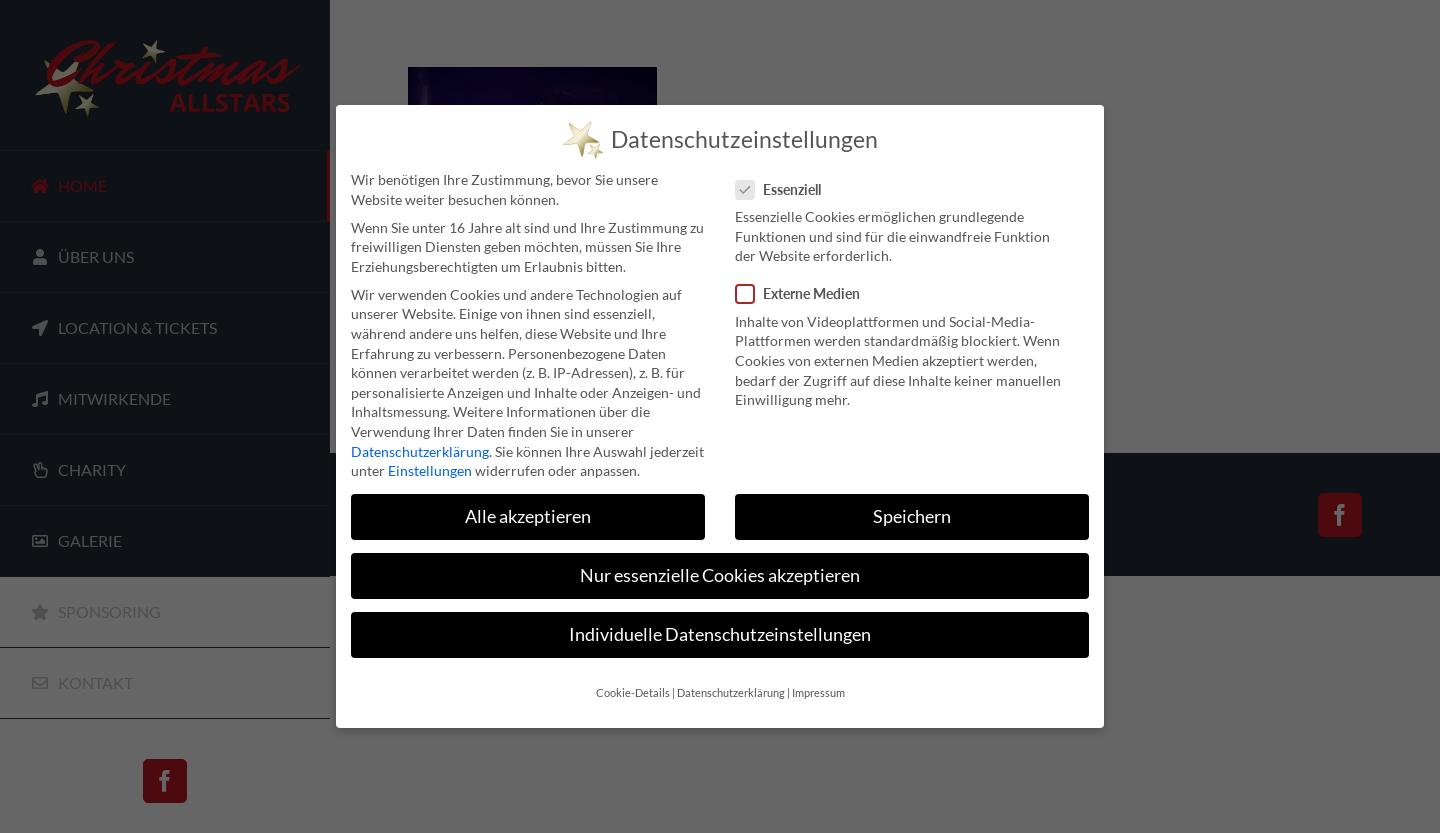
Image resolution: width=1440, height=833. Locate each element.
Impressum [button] (818, 691)
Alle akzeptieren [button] (528, 515)
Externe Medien (806, 292)
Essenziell (786, 187)
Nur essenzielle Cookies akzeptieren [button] (720, 574)
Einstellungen (430, 469)
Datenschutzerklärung (420, 449)
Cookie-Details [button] (633, 691)
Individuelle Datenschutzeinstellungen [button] (720, 633)
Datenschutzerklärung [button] (731, 691)
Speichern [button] (912, 515)
